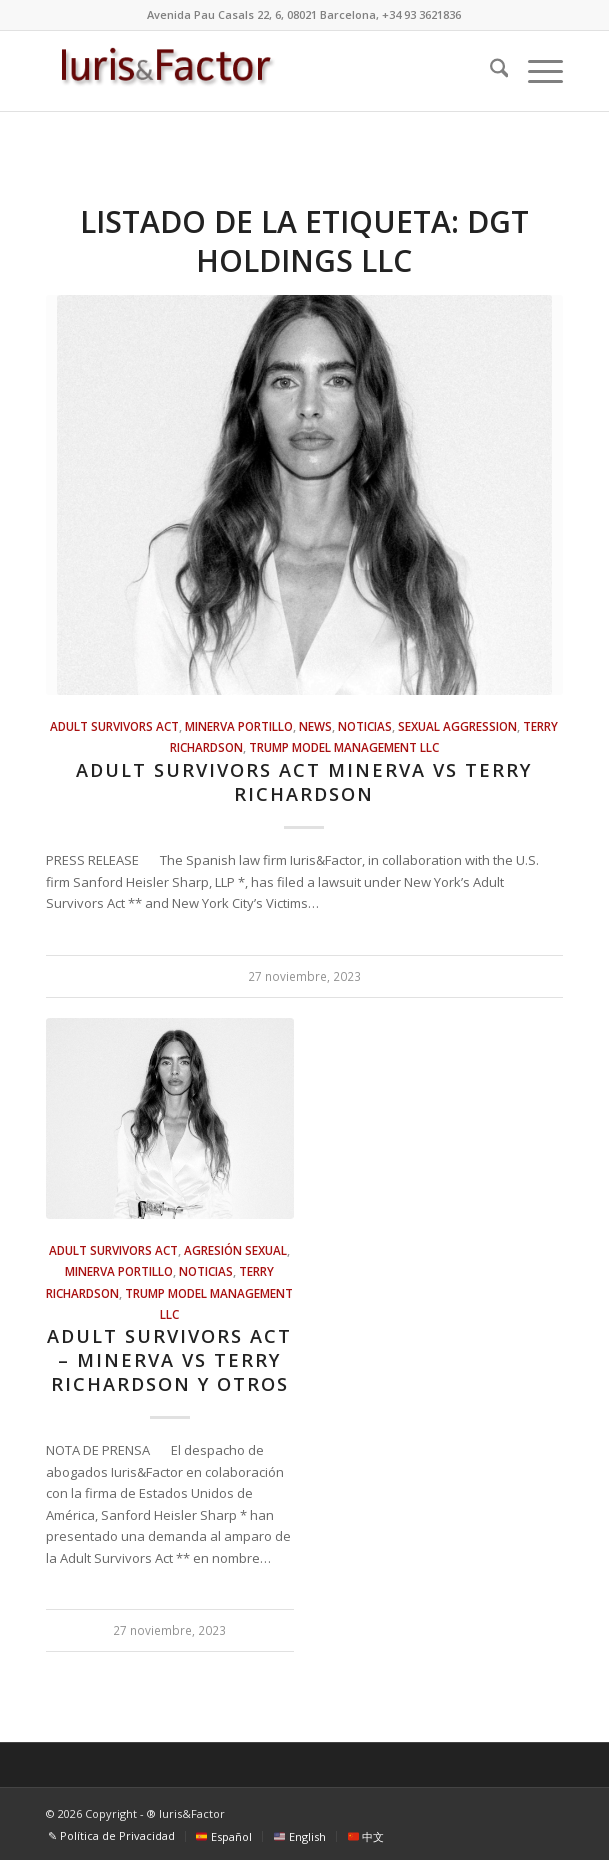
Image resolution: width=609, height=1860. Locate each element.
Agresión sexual (235, 1250)
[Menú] (535, 71)
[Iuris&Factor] (253, 71)
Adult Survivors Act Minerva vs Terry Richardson (304, 782)
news (315, 726)
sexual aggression (457, 726)
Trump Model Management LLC (344, 747)
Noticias (365, 726)
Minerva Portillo (239, 726)
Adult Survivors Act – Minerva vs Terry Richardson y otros (169, 1359)
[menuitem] (489, 71)
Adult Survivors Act (114, 726)
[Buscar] (489, 71)
